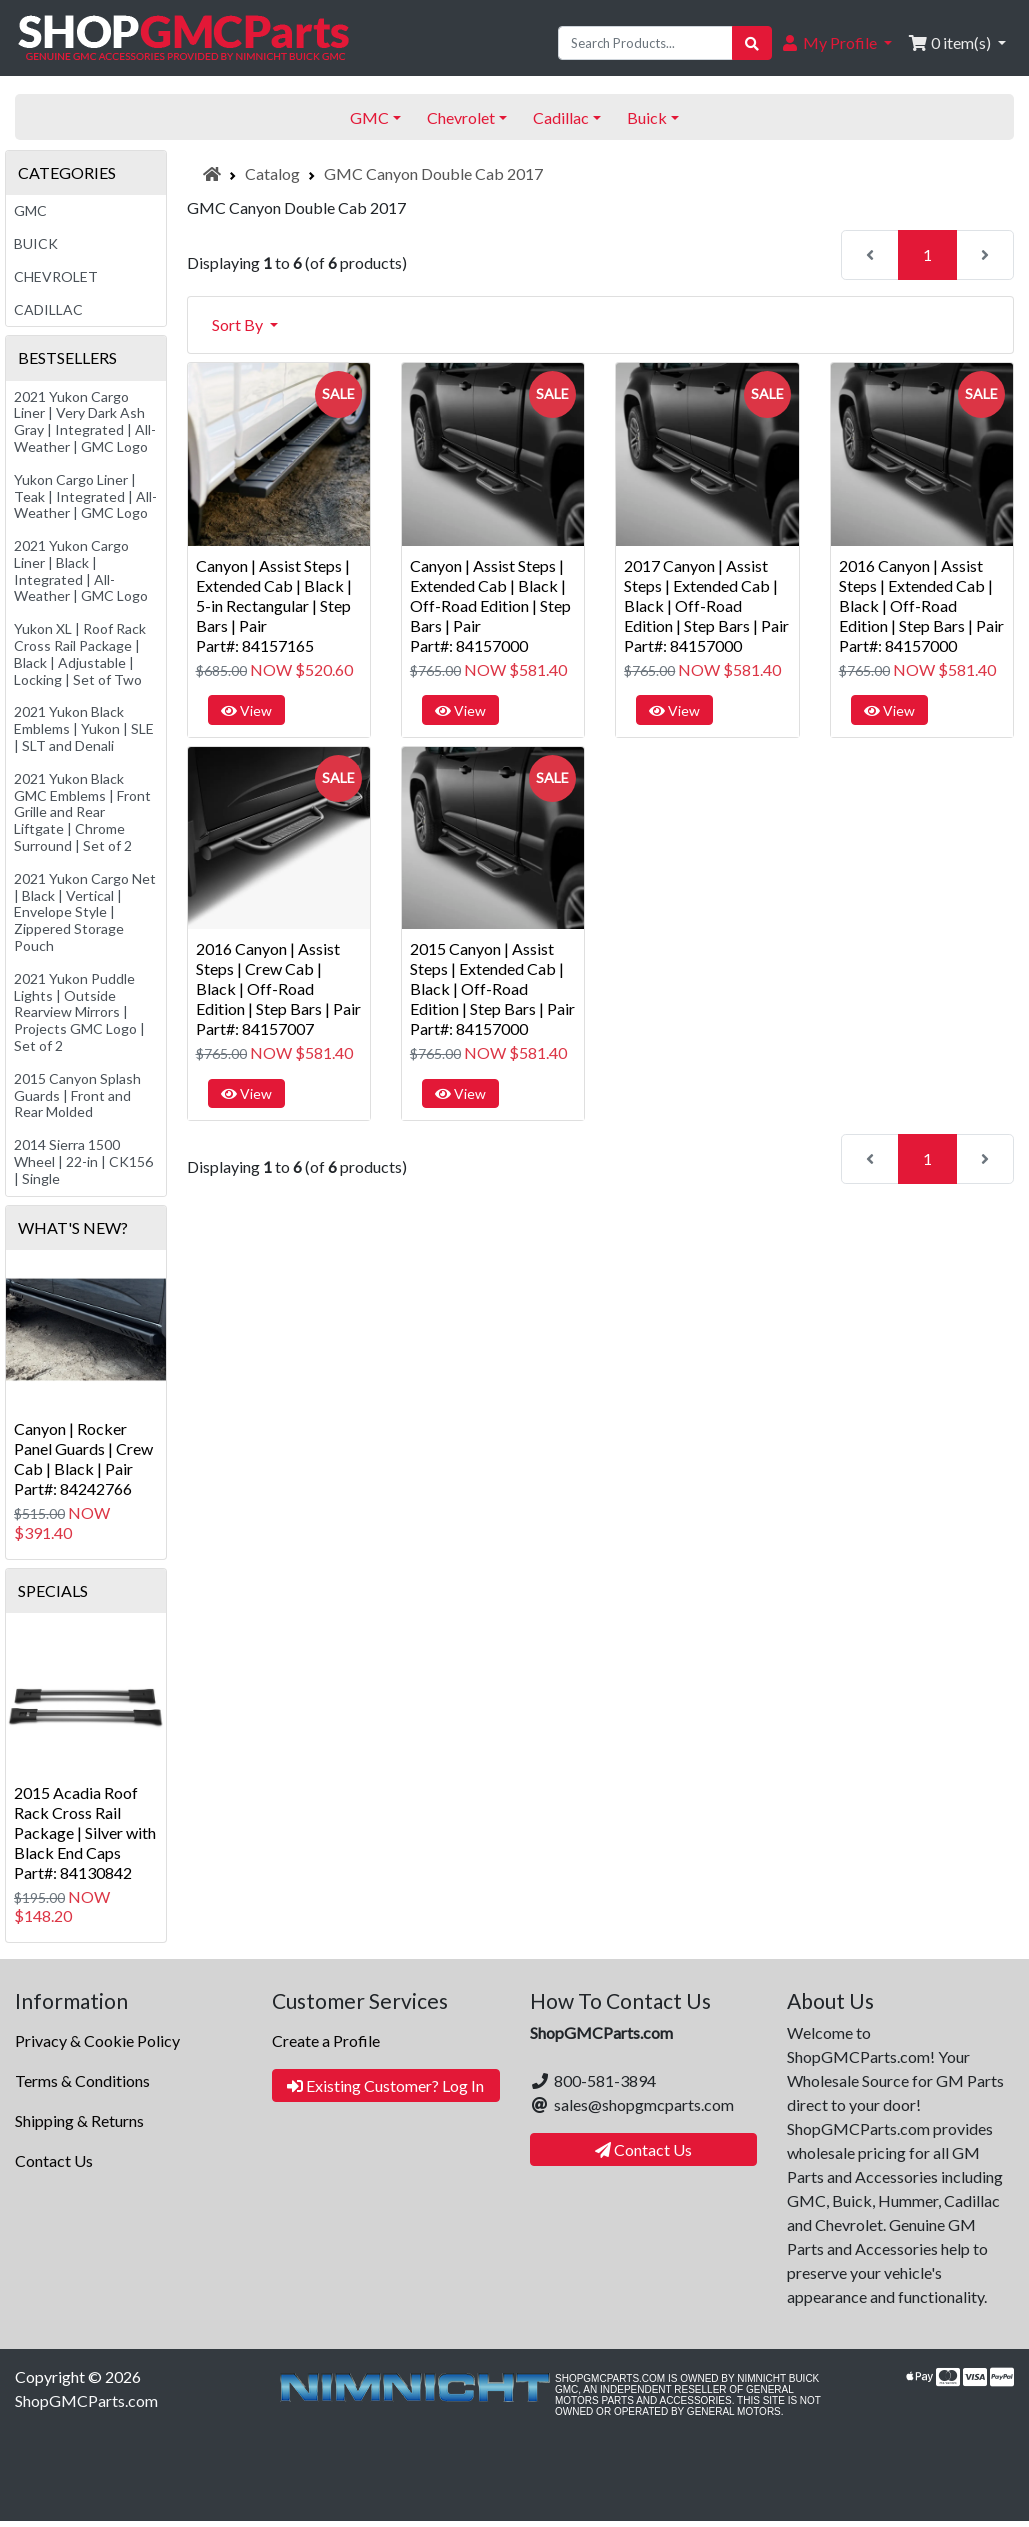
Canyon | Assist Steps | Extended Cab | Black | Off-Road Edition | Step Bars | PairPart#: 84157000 (490, 605)
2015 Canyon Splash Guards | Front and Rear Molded (77, 1095)
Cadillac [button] (561, 117)
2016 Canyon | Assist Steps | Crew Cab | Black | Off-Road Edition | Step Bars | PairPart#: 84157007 (278, 988)
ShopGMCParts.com (86, 2400)
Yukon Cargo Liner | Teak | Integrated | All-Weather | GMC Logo (85, 496)
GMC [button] (369, 117)
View (246, 710)
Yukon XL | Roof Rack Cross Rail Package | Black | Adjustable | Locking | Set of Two (80, 653)
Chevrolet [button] (461, 117)
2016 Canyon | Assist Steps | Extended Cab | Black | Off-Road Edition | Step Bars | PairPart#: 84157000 (921, 605)
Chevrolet (56, 276)
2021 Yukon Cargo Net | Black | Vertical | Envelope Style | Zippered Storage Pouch (85, 912)
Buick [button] (647, 117)
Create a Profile (326, 2040)
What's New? (73, 1227)
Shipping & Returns (79, 2120)
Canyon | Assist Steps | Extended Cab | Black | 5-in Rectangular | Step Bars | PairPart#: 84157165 (274, 605)
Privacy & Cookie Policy (97, 2040)
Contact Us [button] (643, 2149)
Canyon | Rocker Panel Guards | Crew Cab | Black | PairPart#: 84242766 (83, 1458)
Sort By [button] (239, 324)
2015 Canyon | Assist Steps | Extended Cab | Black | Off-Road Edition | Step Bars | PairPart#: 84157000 (492, 988)
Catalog (272, 173)
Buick (36, 243)
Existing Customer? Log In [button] (385, 2085)
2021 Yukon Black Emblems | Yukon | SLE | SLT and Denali (84, 728)
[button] (836, 43)
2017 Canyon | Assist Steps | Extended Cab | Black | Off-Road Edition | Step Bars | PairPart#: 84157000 (706, 605)
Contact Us (54, 2160)
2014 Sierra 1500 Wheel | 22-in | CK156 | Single (83, 1161)
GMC (30, 210)
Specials (53, 1590)
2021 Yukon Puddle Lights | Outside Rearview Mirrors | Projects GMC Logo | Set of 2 (79, 1012)
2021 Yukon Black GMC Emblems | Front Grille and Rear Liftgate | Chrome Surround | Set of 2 (82, 812)
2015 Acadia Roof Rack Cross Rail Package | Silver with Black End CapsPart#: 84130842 (85, 1832)
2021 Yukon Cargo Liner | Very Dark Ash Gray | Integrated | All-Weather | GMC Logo (85, 421)
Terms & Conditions (82, 2080)
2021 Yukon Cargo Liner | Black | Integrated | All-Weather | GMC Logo (81, 570)
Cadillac (48, 309)
